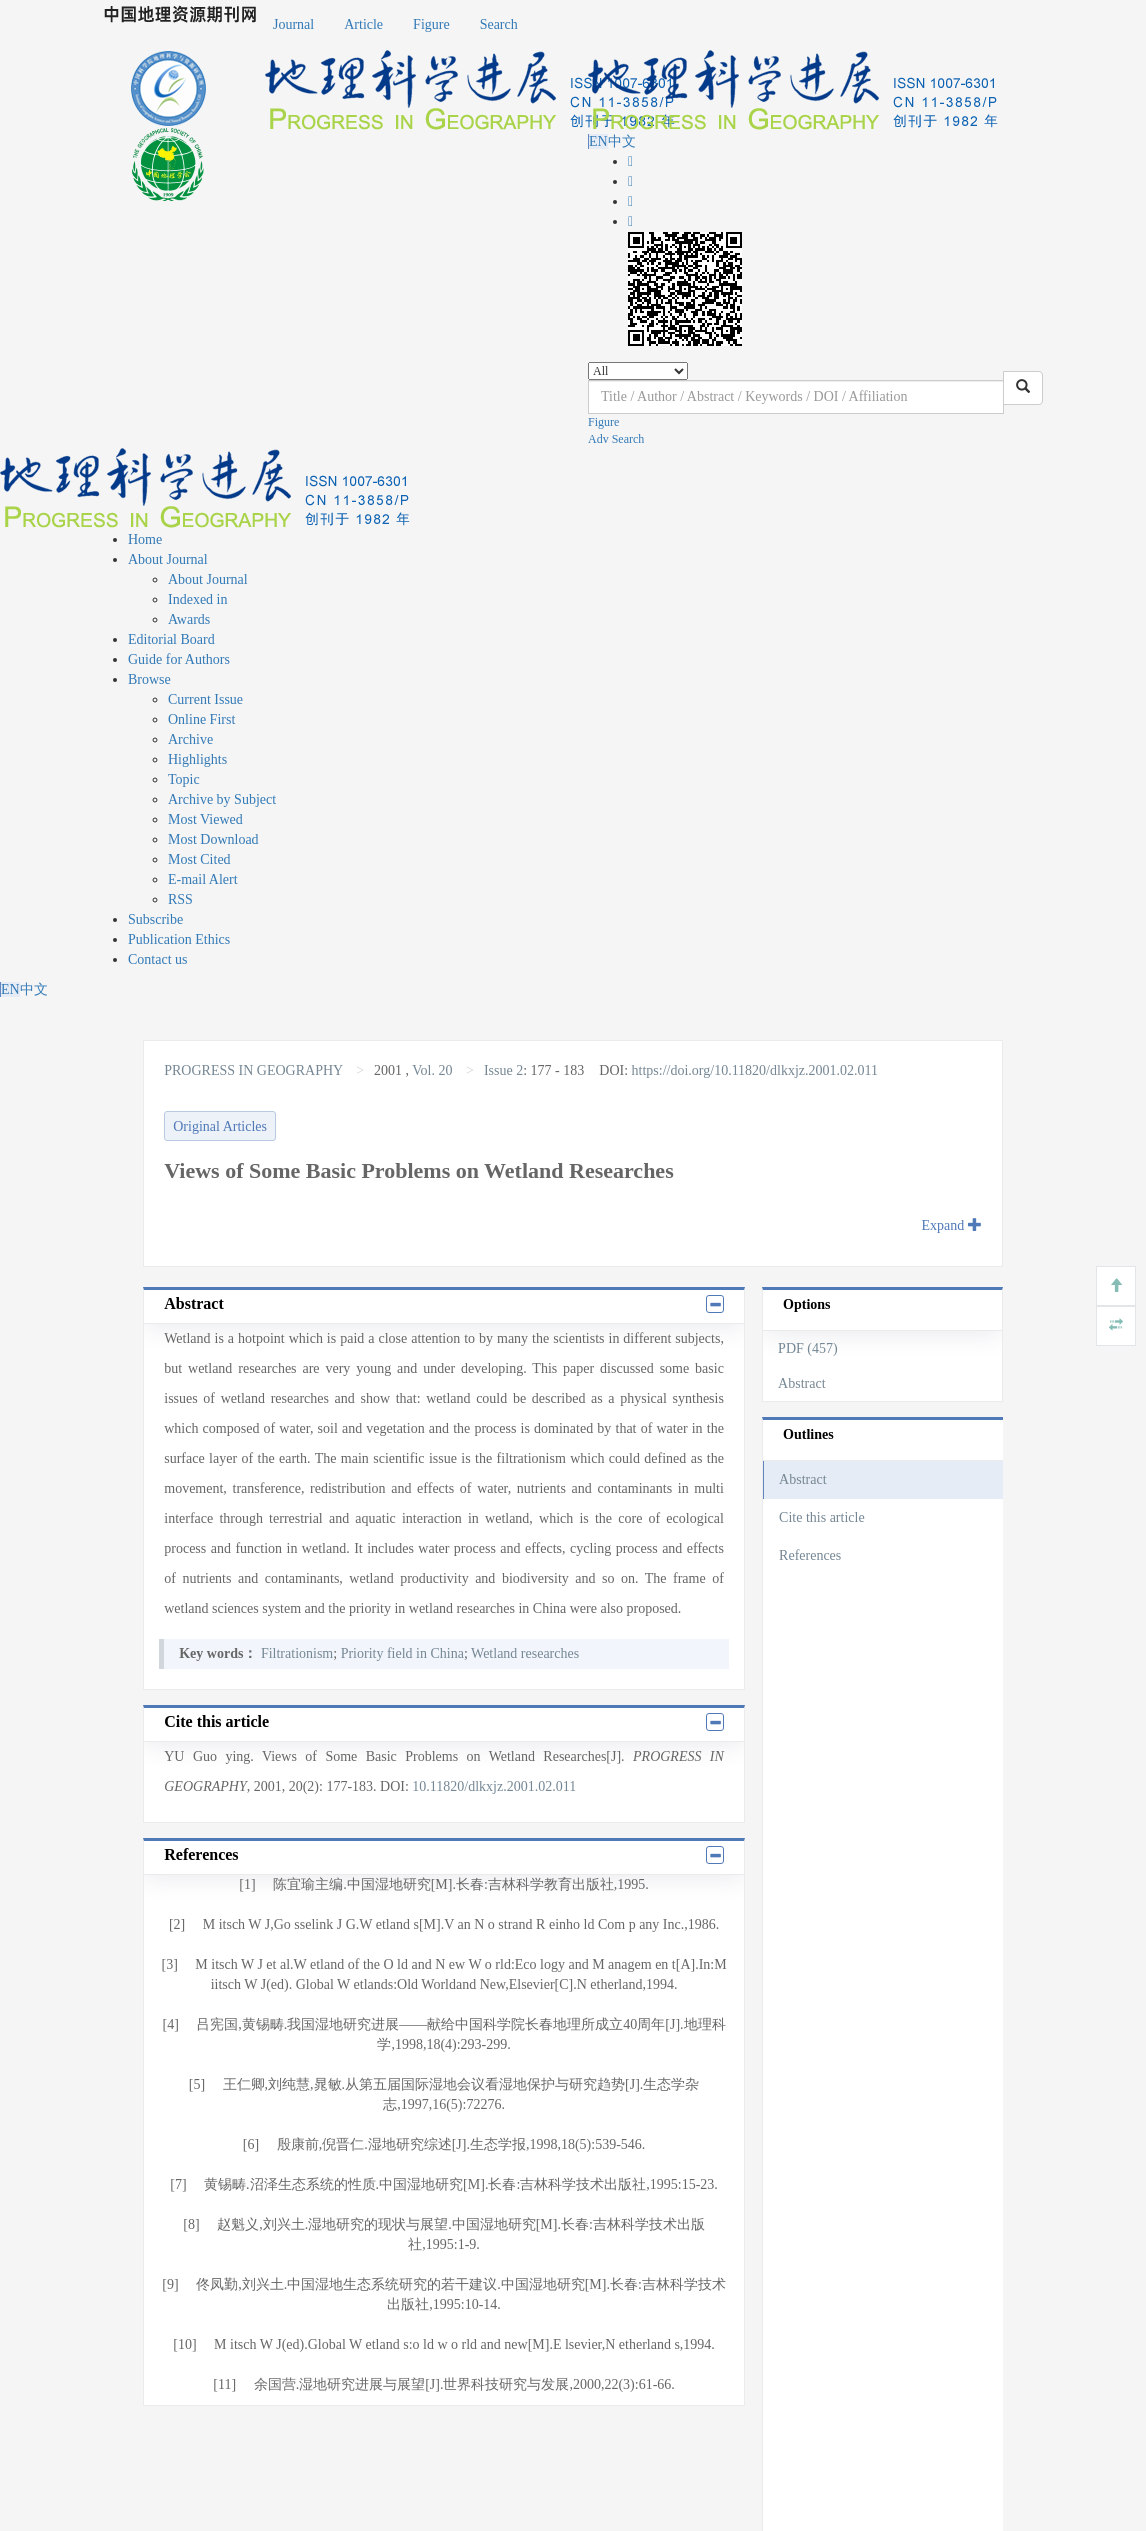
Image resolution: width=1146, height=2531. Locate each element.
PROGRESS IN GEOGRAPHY (255, 1070)
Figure (431, 24)
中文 (622, 141)
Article (363, 24)
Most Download (213, 839)
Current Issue (205, 699)
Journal (293, 24)
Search (499, 24)
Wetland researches (525, 1653)
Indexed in (197, 599)
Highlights (197, 759)
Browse (149, 679)
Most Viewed (205, 819)
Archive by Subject (222, 799)
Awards (189, 619)
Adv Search (616, 439)
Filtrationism (297, 1653)
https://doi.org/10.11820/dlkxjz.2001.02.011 (755, 1070)
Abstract (801, 1383)
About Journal (168, 559)
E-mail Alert (203, 879)
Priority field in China (402, 1653)
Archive (190, 739)
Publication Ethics (179, 939)
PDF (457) (808, 1348)
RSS (180, 899)
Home (145, 539)
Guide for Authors (179, 659)
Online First (201, 719)
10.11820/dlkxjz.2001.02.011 (494, 1786)
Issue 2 (503, 1070)
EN (598, 141)
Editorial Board (171, 639)
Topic (184, 779)
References (810, 1555)
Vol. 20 (432, 1070)
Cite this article (822, 1517)
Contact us (158, 959)
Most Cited (199, 859)
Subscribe (155, 919)
